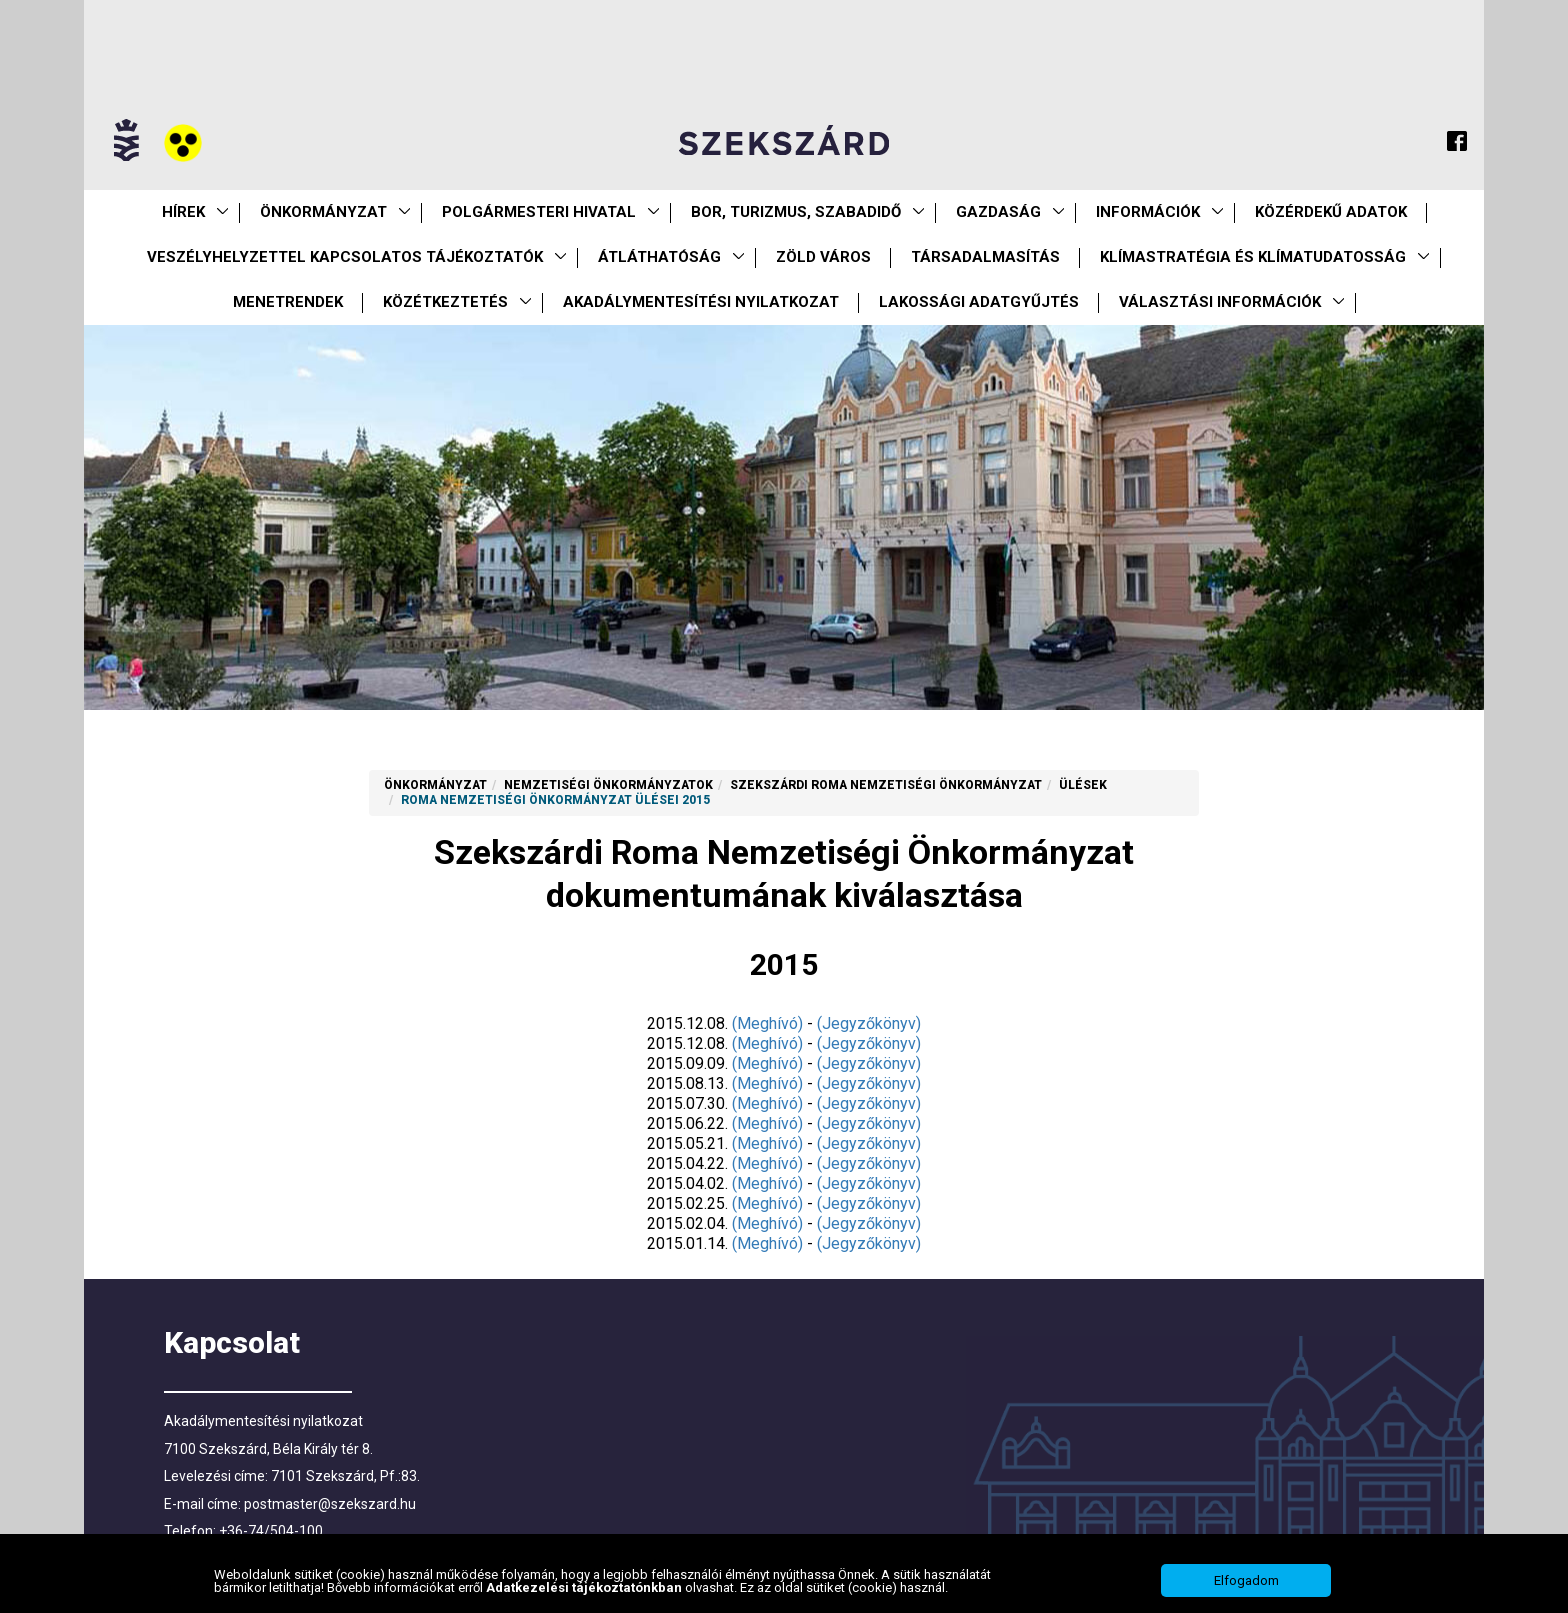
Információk (1148, 212)
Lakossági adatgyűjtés (979, 302)
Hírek (183, 212)
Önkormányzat (323, 212)
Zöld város (823, 257)
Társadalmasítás (985, 257)
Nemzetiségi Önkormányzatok (608, 785)
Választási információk (1220, 302)
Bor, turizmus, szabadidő (796, 212)
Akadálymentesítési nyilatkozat (701, 302)
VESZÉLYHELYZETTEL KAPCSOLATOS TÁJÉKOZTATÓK (345, 257)
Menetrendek (288, 302)
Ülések (1083, 785)
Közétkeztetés (445, 302)
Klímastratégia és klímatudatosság (1253, 257)
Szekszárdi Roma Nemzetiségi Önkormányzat (886, 785)
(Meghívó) (767, 1023)
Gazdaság (998, 212)
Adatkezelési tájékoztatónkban (585, 1599)
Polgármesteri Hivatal (539, 212)
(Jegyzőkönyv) (869, 1023)
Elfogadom (1246, 1592)
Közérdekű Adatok (1331, 212)
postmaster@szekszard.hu (330, 1504)
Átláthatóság (659, 257)
